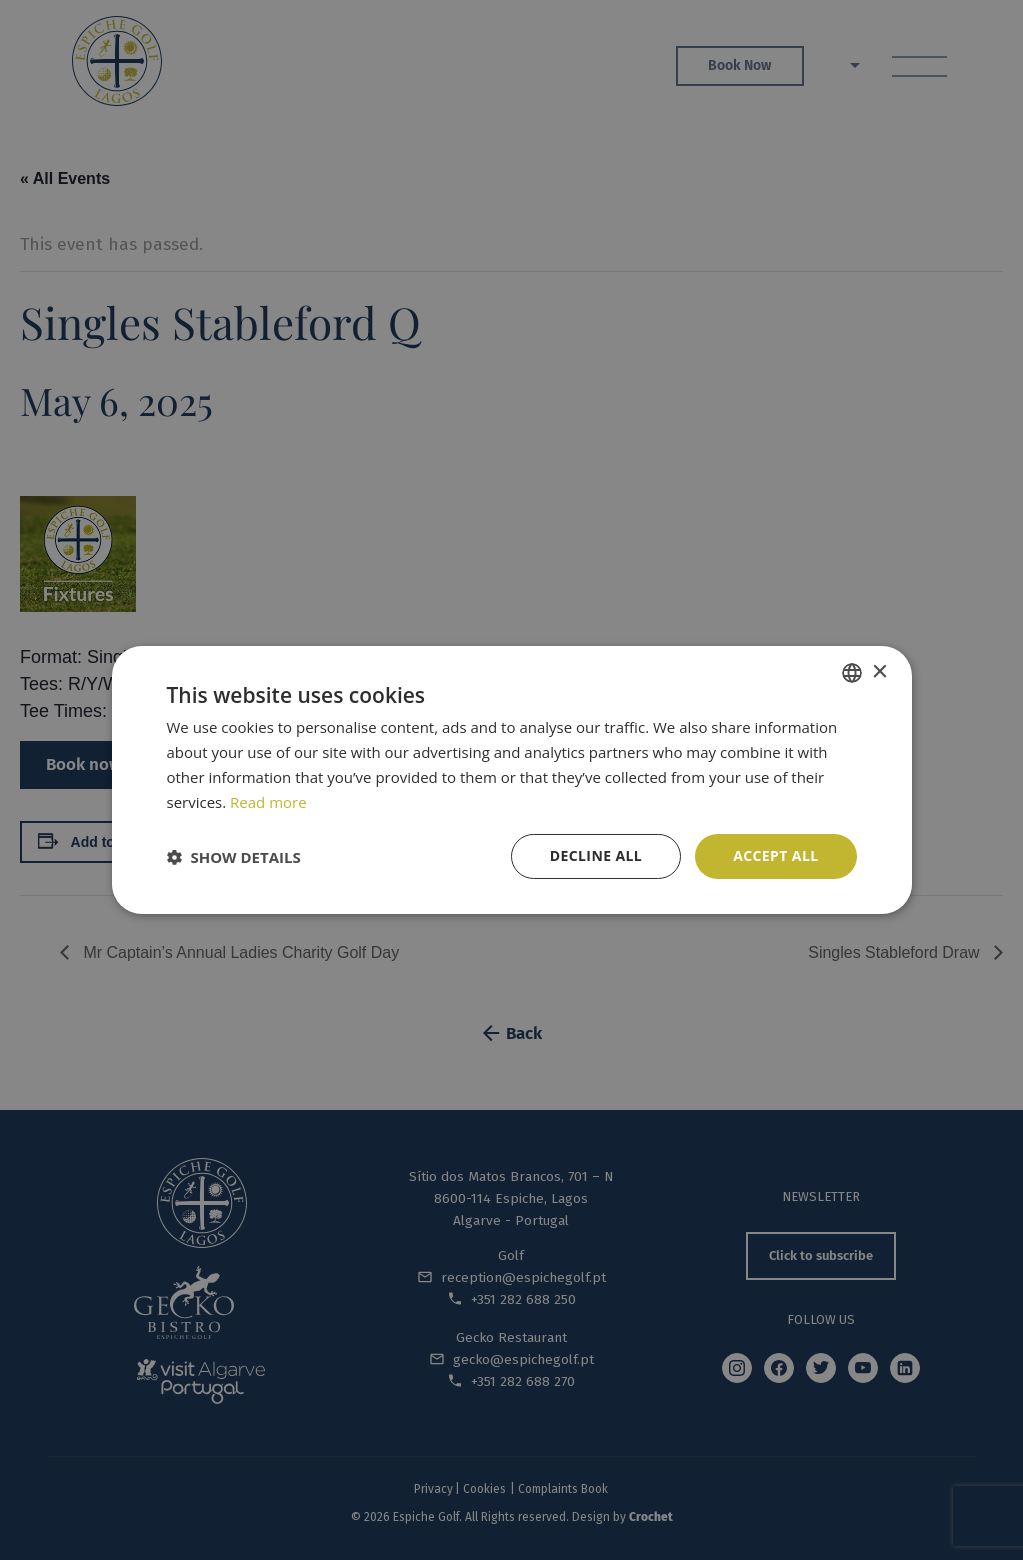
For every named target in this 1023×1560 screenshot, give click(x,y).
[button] (234, 857)
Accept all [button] (775, 855)
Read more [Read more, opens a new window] (268, 802)
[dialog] (511, 780)
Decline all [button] (596, 855)
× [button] (879, 671)
